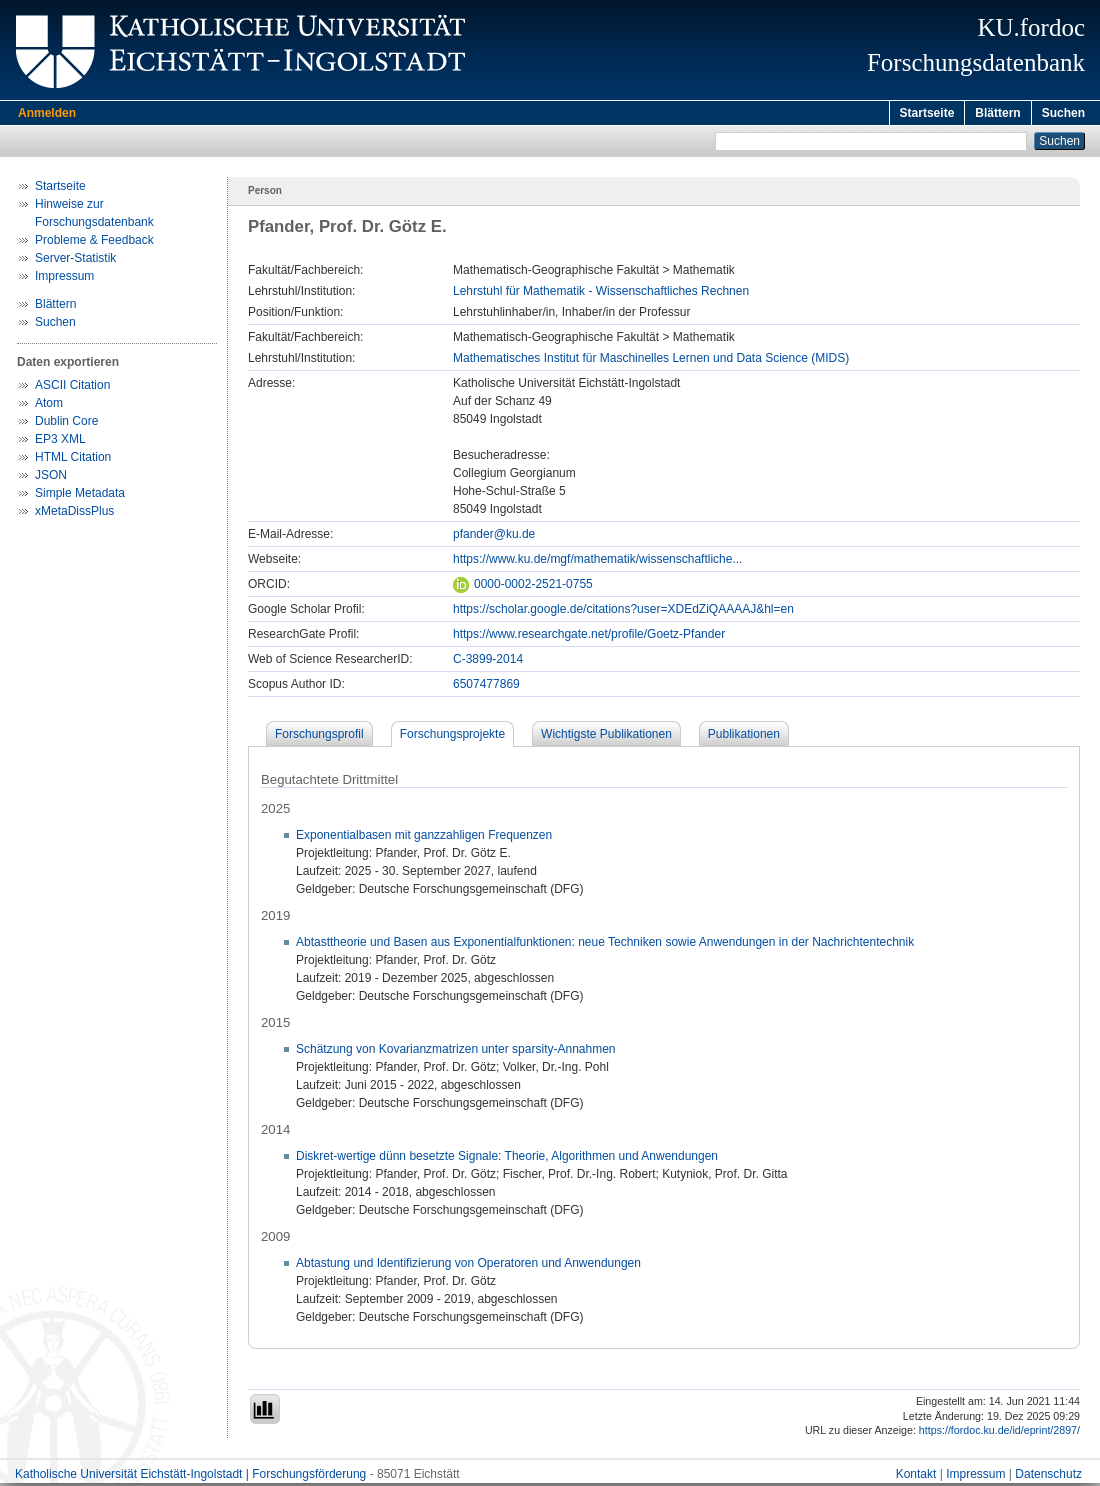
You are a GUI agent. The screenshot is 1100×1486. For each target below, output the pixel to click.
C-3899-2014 (488, 662)
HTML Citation (73, 460)
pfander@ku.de (494, 537)
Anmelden (47, 113)
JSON (51, 478)
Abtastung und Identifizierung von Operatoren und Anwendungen (468, 1266)
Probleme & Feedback (94, 243)
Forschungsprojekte (452, 737)
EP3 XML (60, 442)
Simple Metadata (80, 496)
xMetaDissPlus (74, 514)
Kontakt (916, 1477)
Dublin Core (66, 424)
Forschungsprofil (319, 737)
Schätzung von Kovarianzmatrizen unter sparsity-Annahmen (456, 1052)
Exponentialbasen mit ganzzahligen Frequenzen (424, 838)
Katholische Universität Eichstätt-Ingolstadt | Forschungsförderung (190, 1477)
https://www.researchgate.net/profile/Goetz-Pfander (589, 637)
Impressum (64, 279)
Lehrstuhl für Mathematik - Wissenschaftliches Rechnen (601, 294)
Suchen (1063, 113)
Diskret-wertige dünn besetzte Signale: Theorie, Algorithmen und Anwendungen (507, 1159)
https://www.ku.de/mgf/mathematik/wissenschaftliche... (597, 562)
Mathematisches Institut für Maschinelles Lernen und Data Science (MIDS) (651, 361)
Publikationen (744, 737)
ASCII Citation (72, 388)
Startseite (927, 113)
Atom (49, 406)
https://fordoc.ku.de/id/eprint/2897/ (999, 1433)
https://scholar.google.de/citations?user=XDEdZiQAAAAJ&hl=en (623, 612)
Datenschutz (1048, 1477)
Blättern (997, 113)
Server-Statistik (75, 261)
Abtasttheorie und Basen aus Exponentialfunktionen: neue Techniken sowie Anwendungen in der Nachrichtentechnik (605, 945)
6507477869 (486, 687)
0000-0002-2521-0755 (523, 587)
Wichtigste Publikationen (606, 737)
